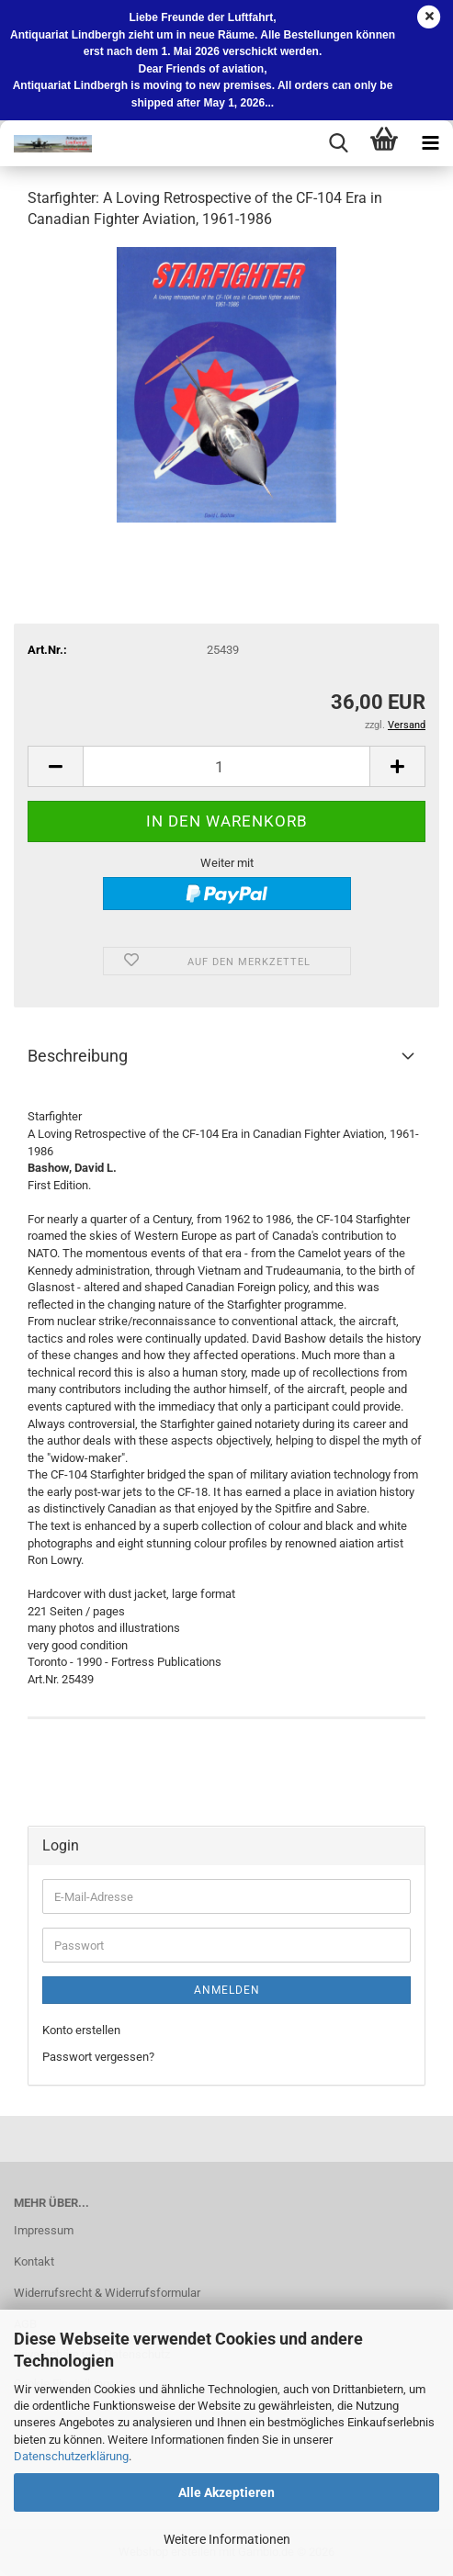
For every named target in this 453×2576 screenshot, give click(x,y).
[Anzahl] (226, 766)
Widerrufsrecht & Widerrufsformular (107, 2293)
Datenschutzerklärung (71, 2456)
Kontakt (34, 2261)
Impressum (44, 2230)
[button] (55, 766)
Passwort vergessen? (98, 2057)
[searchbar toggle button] (338, 143)
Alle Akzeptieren (226, 2492)
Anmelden (227, 1990)
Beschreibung (78, 1055)
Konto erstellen (81, 2030)
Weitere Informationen (227, 2539)
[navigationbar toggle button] (430, 143)
